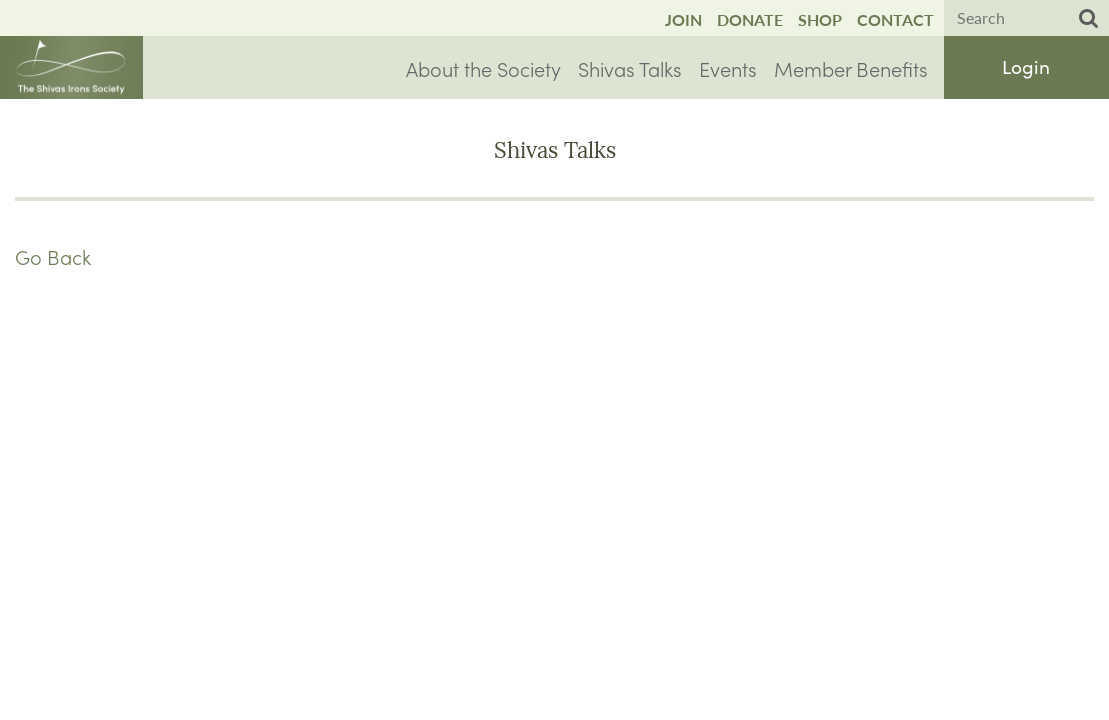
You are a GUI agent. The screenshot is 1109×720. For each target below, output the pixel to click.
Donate (750, 19)
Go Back (53, 256)
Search (1089, 19)
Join (683, 19)
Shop (820, 19)
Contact (895, 19)
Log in (1026, 67)
